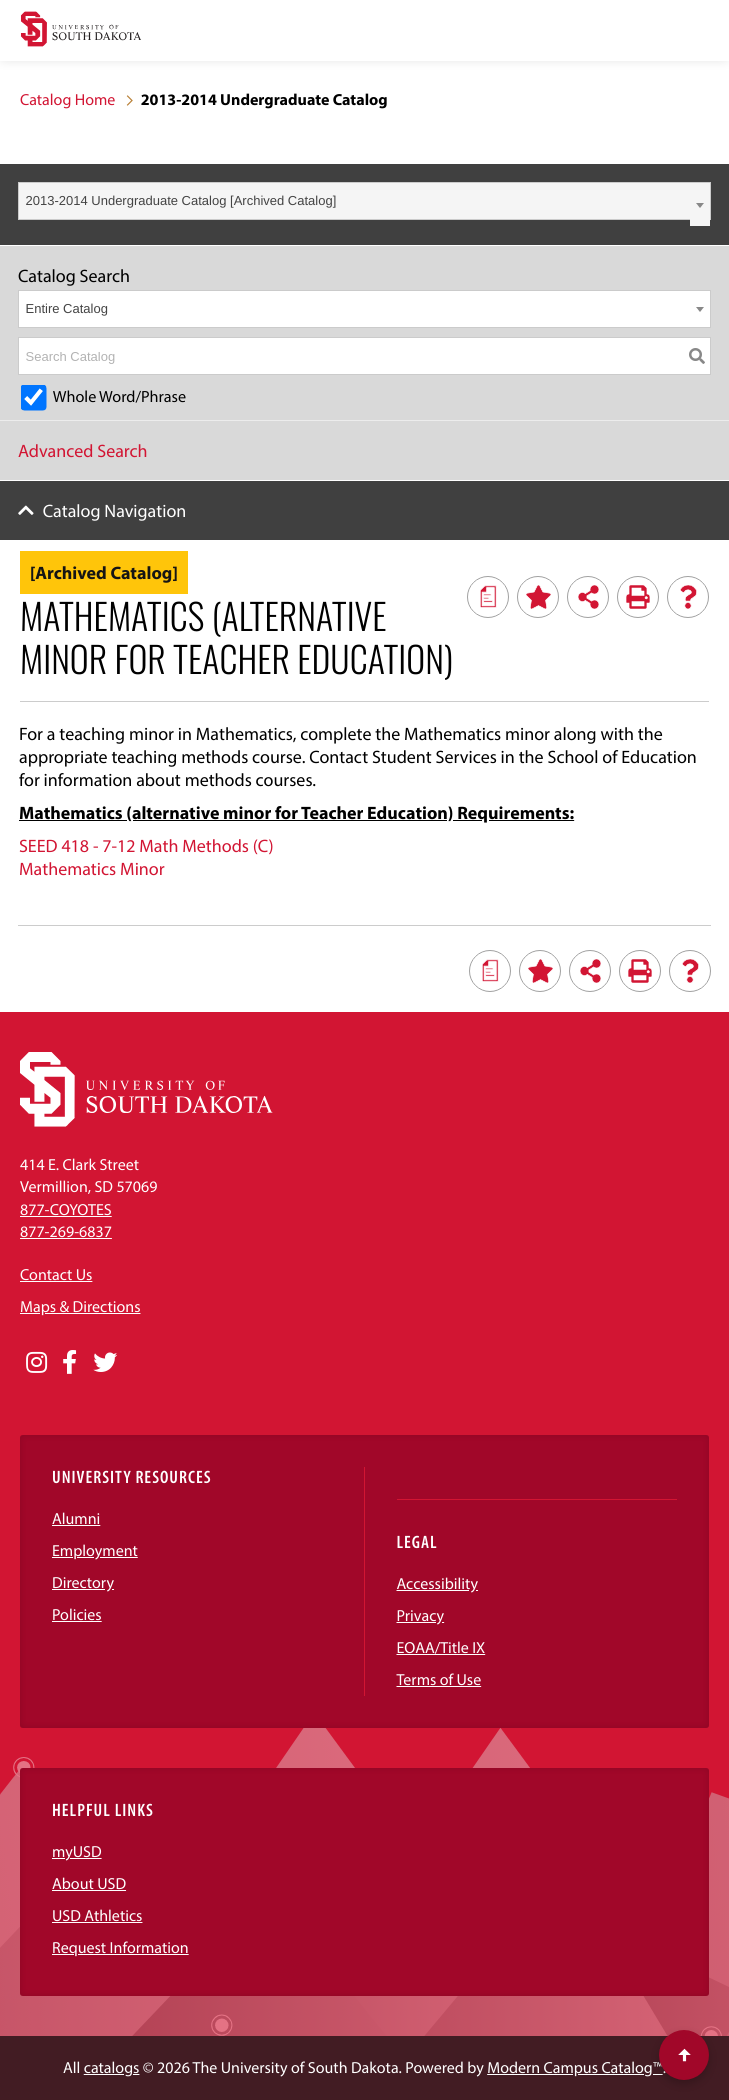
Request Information (120, 1948)
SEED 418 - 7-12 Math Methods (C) (146, 845)
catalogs (112, 2068)
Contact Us (56, 1275)
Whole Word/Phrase (119, 397)
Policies (77, 1615)
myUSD (77, 1852)
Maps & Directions (80, 1307)
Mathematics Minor (92, 868)
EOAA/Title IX (441, 1648)
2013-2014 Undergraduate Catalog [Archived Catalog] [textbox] (181, 200)
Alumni (76, 1519)
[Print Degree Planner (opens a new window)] (488, 597)
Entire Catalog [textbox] (67, 308)
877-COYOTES (66, 1210)
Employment (95, 1551)
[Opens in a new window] (36, 1363)
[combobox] (364, 201)
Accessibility (438, 1584)
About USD (89, 1884)
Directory (83, 1583)
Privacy (421, 1616)
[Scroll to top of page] (684, 2055)
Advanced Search (83, 450)
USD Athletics (97, 1916)
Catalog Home (67, 100)
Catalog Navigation (115, 510)
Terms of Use (439, 1680)
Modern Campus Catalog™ (574, 2068)
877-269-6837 (66, 1232)
